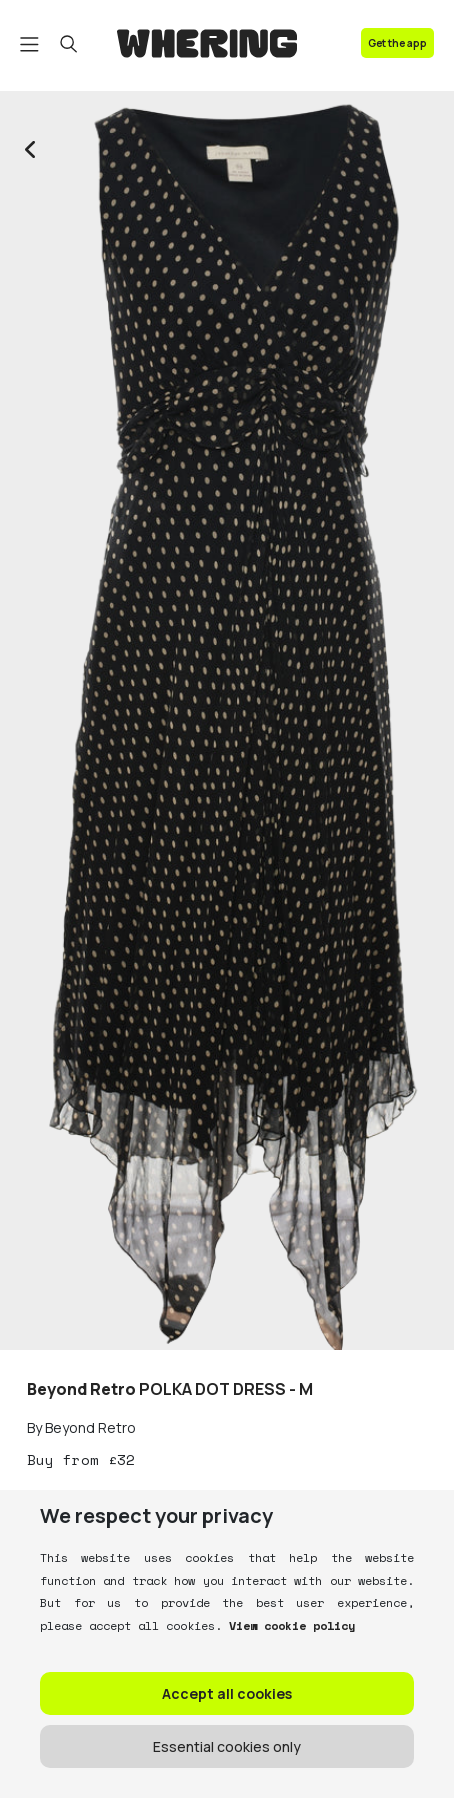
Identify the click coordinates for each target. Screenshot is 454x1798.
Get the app (397, 43)
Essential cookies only (227, 1746)
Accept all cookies (227, 1693)
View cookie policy (288, 1625)
